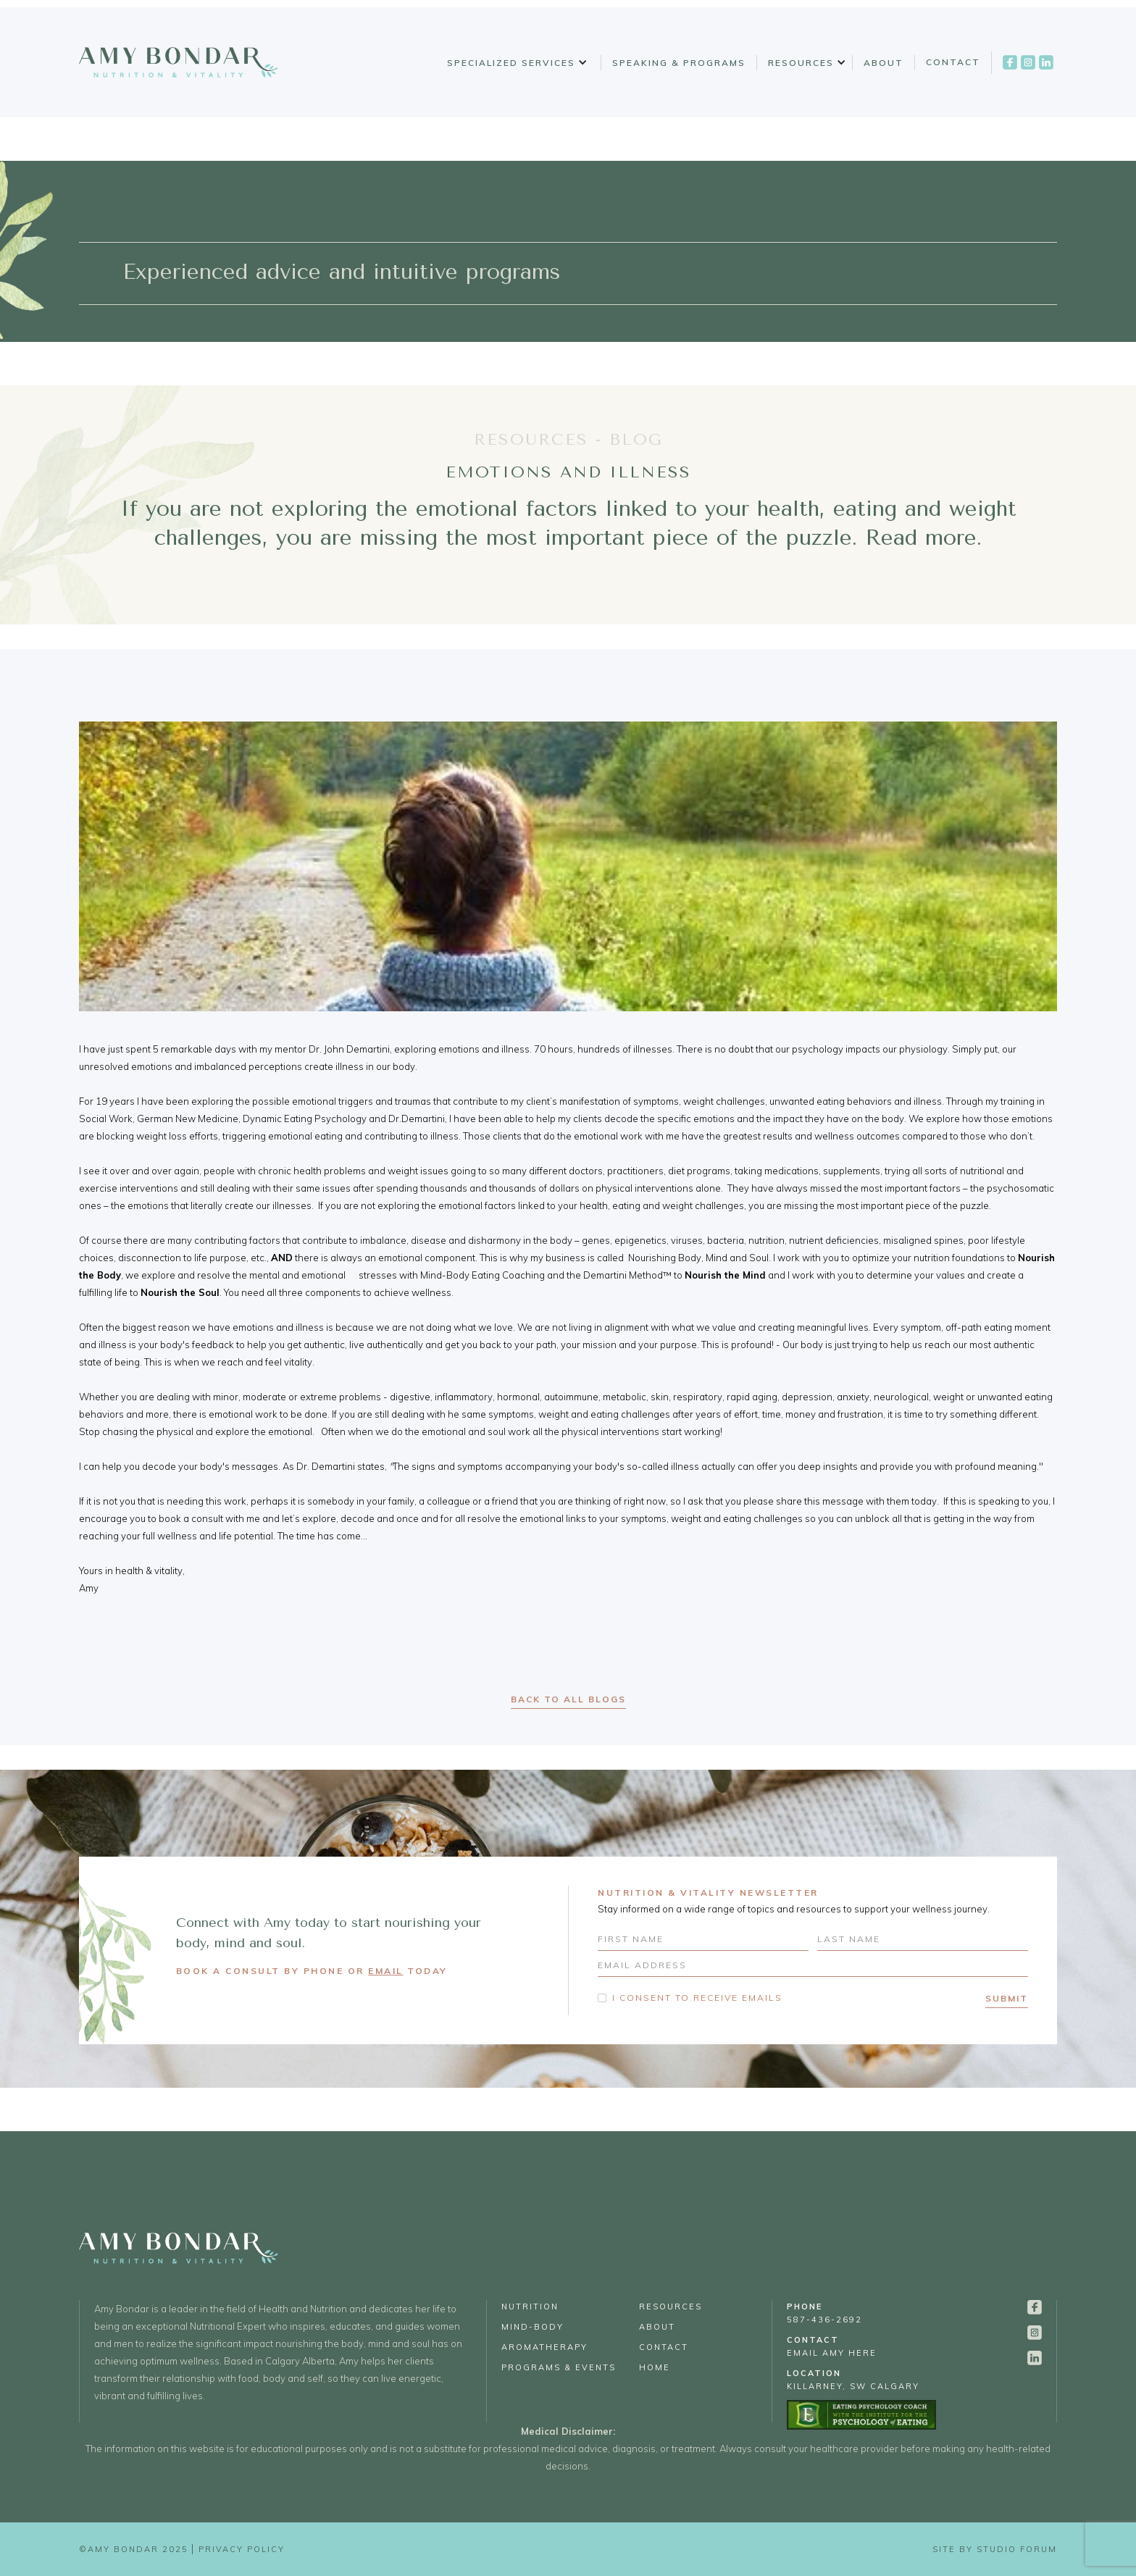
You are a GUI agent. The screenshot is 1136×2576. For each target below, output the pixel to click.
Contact (953, 62)
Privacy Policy (242, 2549)
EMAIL (386, 1970)
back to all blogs (568, 1699)
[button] (514, 62)
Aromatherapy (544, 2347)
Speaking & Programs (679, 62)
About (883, 62)
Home (654, 2367)
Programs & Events (558, 2367)
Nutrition (530, 2306)
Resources (801, 62)
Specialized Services (511, 62)
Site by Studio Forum (994, 2549)
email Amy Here (832, 2346)
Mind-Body (532, 2327)
